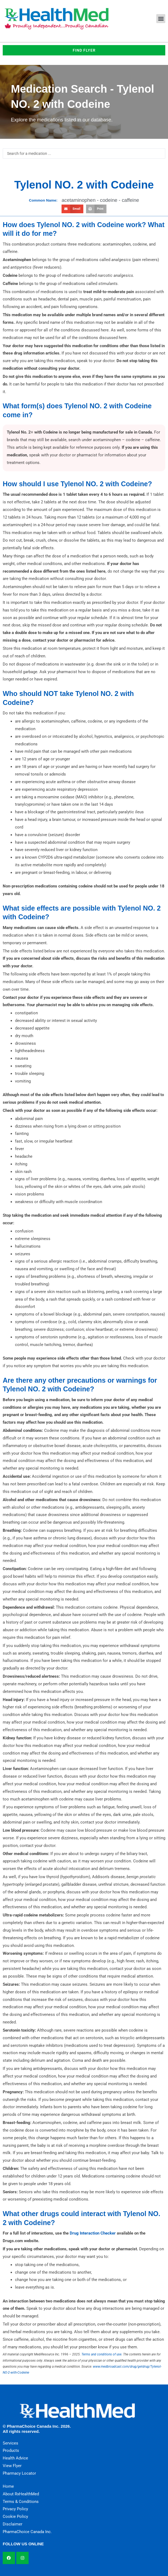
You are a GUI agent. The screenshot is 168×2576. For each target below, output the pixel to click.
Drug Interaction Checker (93, 2233)
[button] (160, 18)
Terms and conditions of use (101, 2354)
